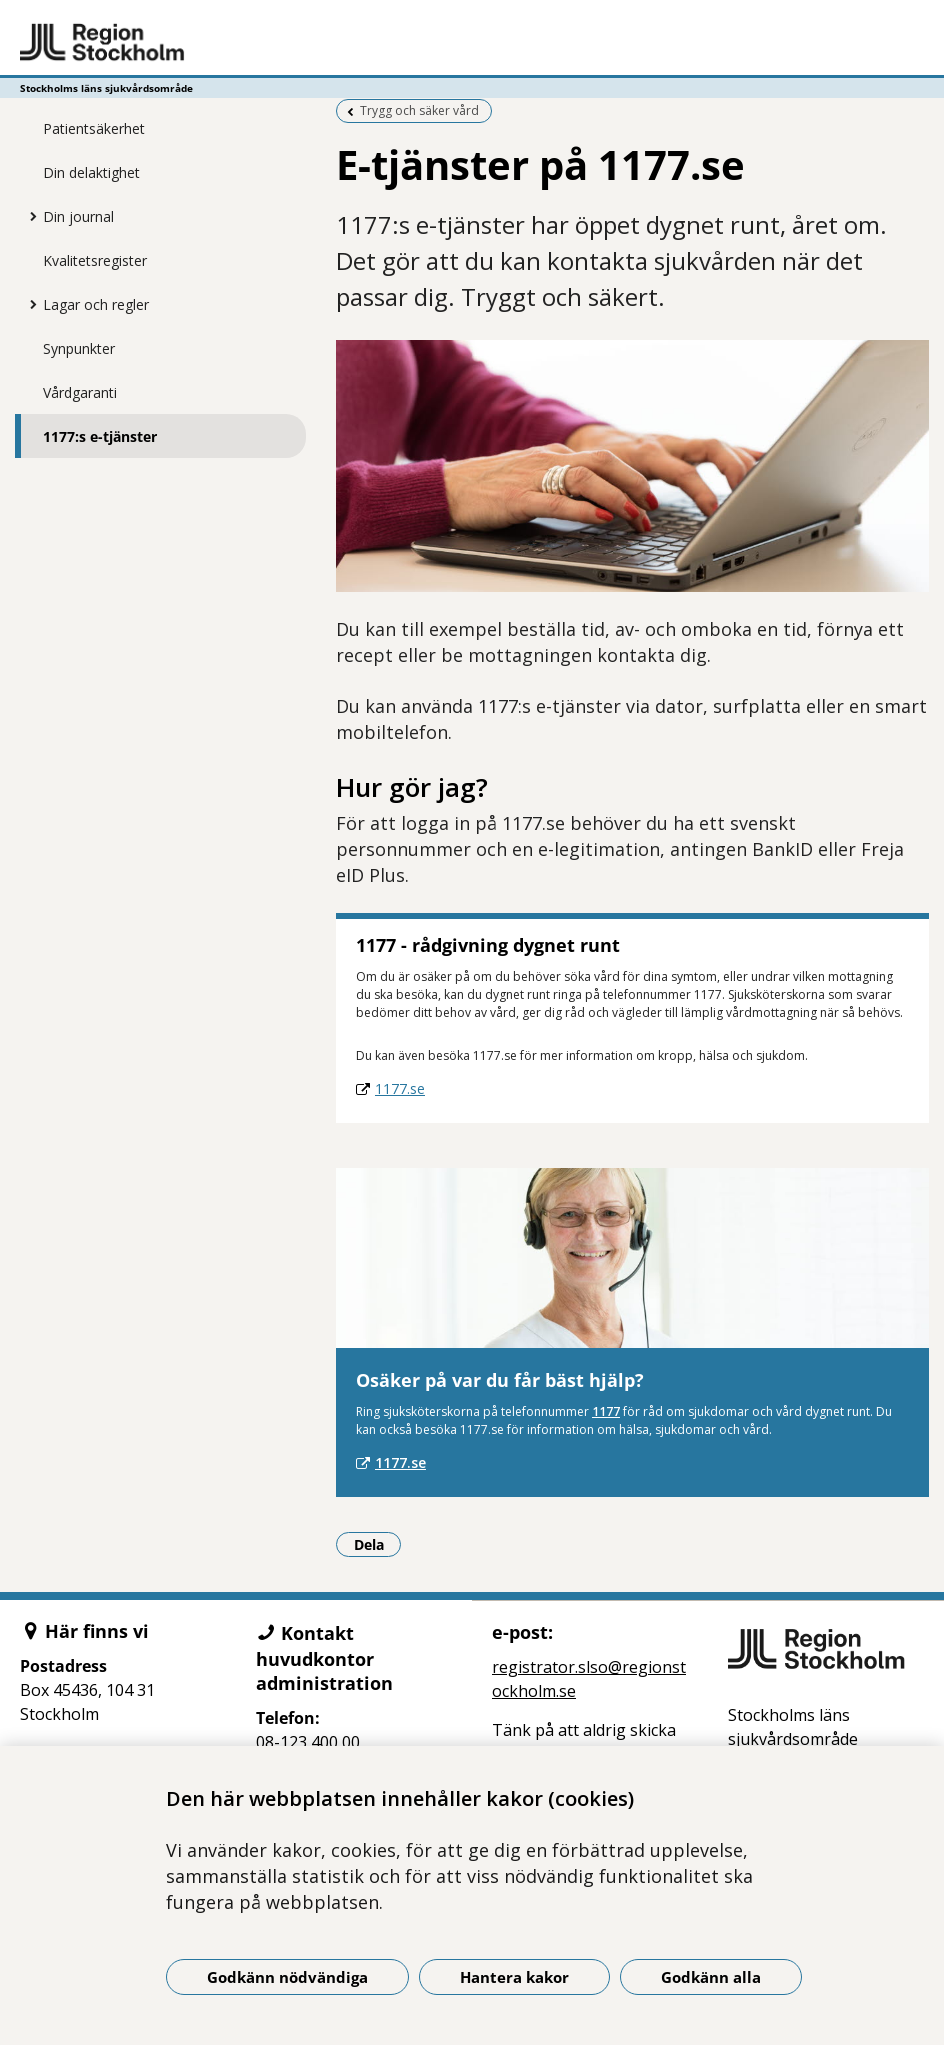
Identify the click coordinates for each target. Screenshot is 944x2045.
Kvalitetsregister (95, 260)
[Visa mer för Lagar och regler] (28, 304)
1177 (606, 1411)
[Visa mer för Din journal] (28, 216)
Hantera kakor (514, 1977)
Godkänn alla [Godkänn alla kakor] (711, 1977)
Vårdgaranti (80, 392)
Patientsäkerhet (94, 128)
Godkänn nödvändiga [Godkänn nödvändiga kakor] (287, 1977)
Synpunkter (79, 348)
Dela (378, 1544)
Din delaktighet (91, 172)
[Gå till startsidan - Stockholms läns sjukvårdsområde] (472, 43)
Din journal (78, 216)
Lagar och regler (96, 304)
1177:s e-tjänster (100, 436)
